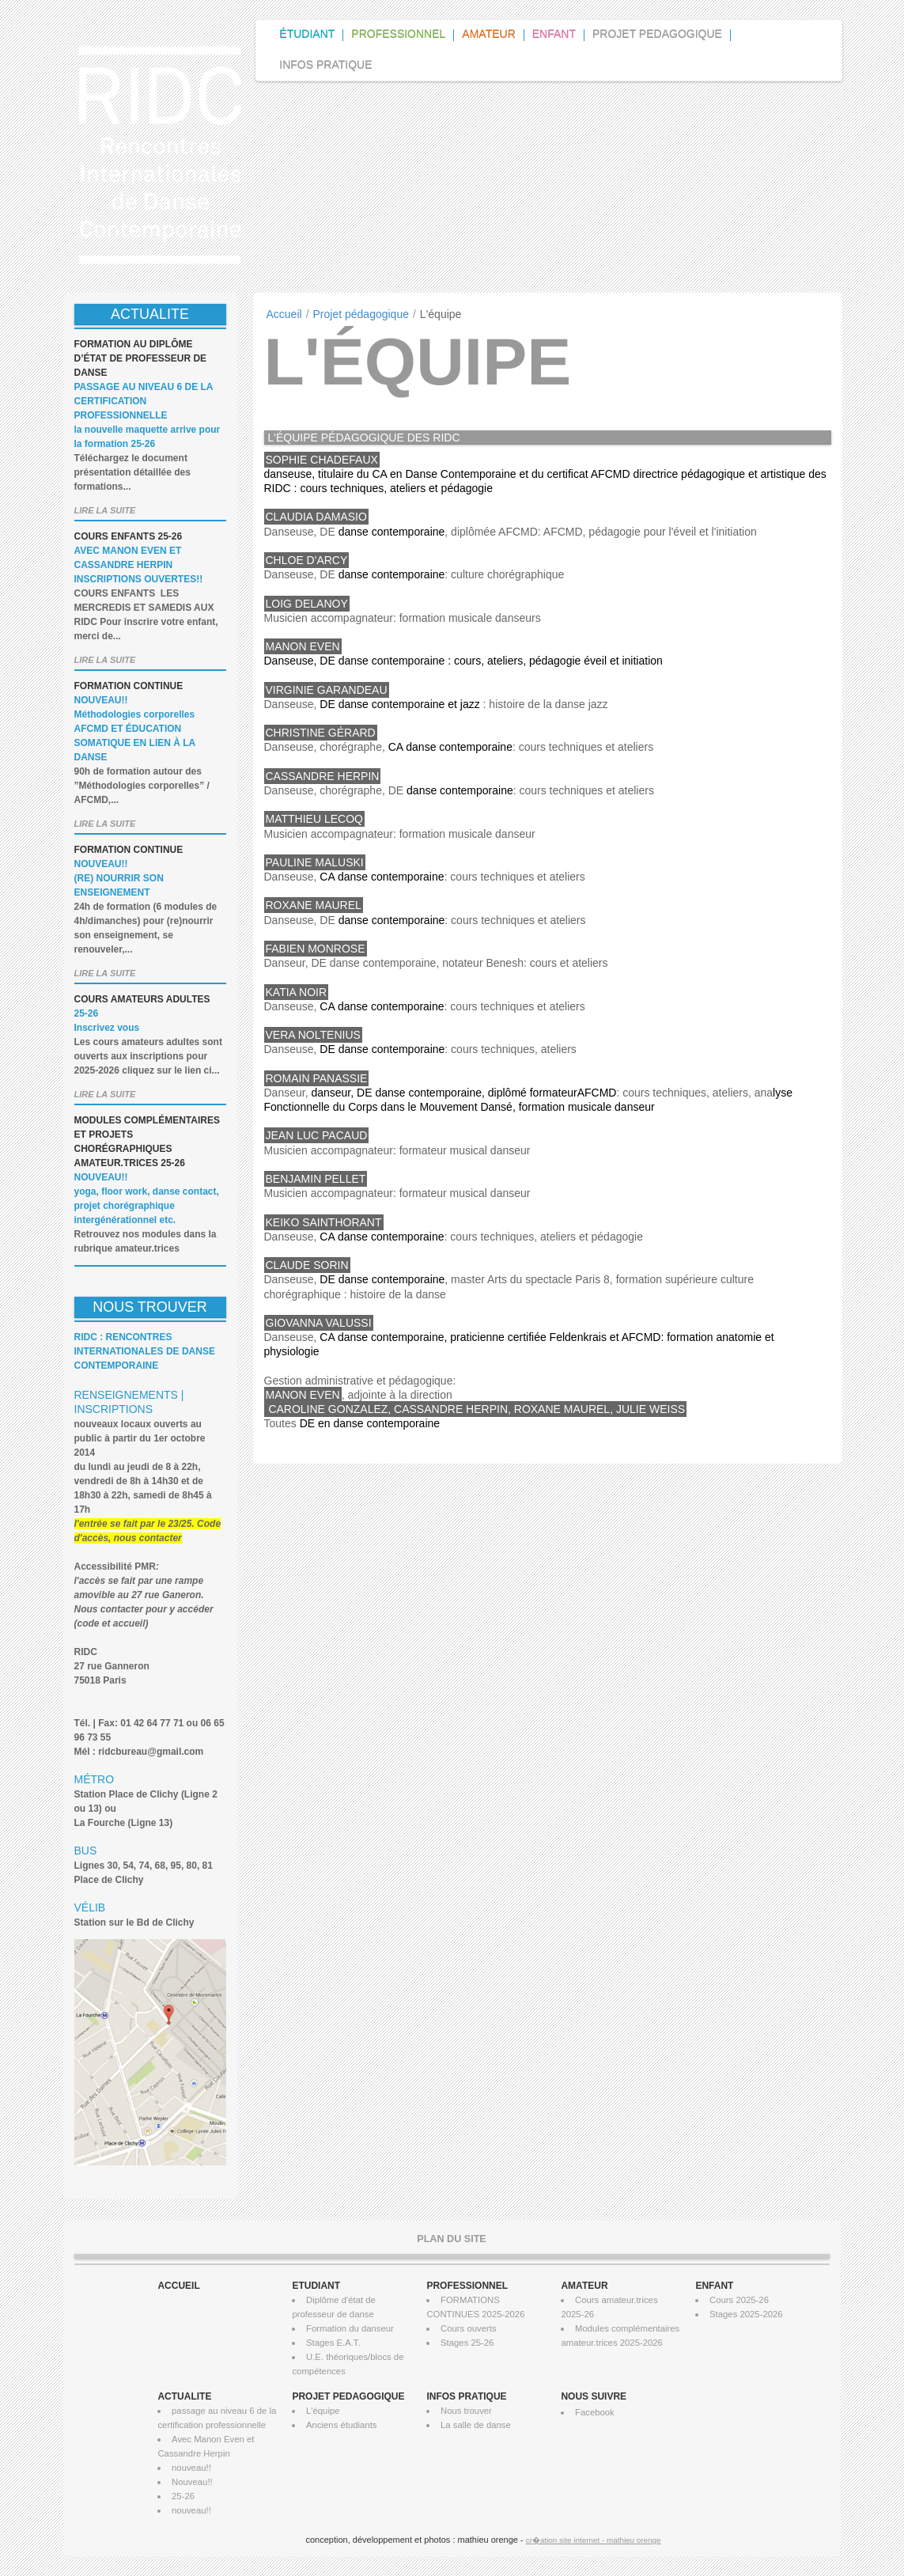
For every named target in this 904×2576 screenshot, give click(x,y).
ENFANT (714, 2285)
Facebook (595, 2412)
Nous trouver (466, 2410)
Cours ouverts (469, 2328)
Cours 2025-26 (739, 2300)
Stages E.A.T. (333, 2342)
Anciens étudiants (341, 2425)
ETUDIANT (316, 2285)
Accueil (284, 314)
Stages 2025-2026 (746, 2314)
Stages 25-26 (467, 2342)
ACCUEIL (178, 2285)
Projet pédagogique (361, 314)
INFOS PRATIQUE (466, 2396)
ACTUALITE (184, 2396)
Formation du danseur (350, 2328)
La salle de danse (476, 2425)
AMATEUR (584, 2285)
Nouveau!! (192, 2482)
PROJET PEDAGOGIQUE (348, 2396)
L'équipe (322, 2410)
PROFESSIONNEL (467, 2285)
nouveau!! (191, 2467)
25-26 (183, 2496)
